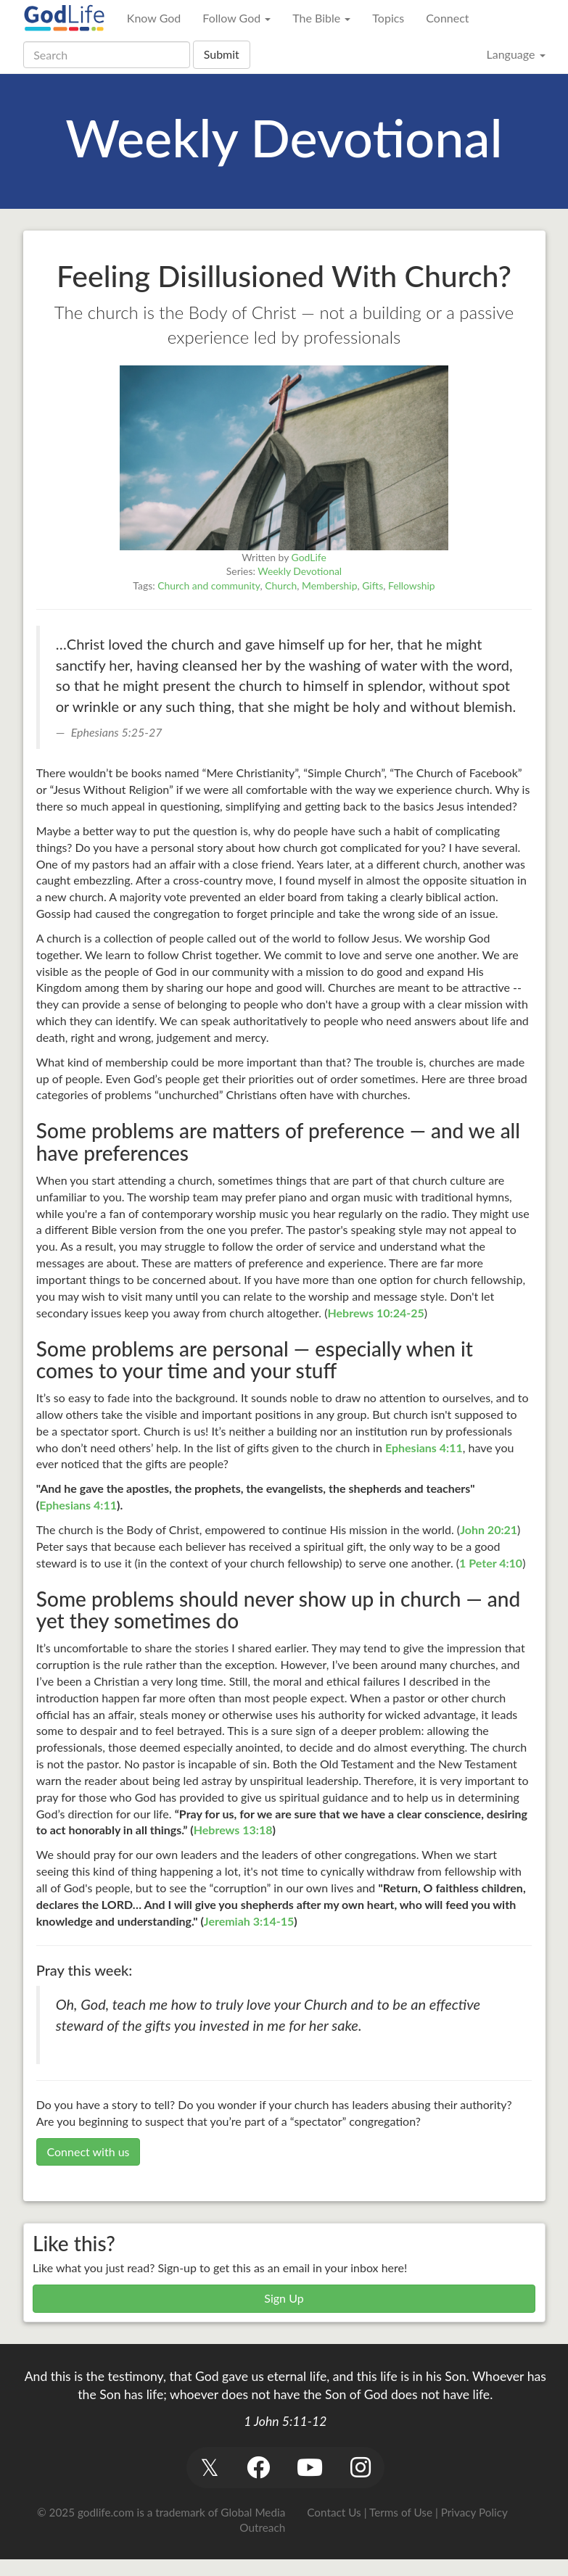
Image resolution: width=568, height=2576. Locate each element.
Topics (388, 18)
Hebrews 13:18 (233, 1829)
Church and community (208, 585)
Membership (330, 585)
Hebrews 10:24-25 (375, 1313)
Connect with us (87, 2151)
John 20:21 (488, 1529)
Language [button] (515, 54)
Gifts (372, 585)
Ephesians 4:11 (424, 1447)
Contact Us (334, 2512)
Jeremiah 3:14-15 (249, 1921)
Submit (221, 54)
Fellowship (411, 585)
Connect (447, 18)
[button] (210, 2467)
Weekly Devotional (300, 571)
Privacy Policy (474, 2512)
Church (281, 585)
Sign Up (283, 2298)
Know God (154, 18)
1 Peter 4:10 (490, 1563)
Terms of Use (400, 2512)
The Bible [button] (321, 18)
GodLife (309, 557)
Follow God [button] (236, 18)
